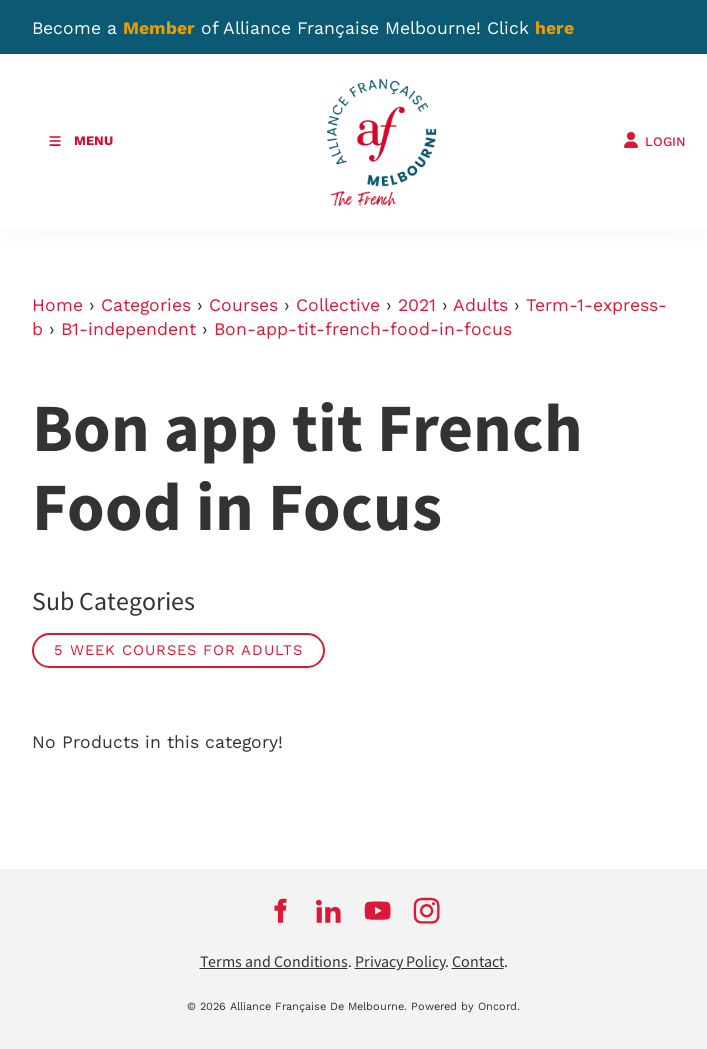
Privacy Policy (400, 962)
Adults (480, 305)
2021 (417, 305)
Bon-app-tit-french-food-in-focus (363, 329)
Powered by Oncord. (465, 1006)
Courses (243, 305)
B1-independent (128, 329)
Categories (146, 305)
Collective (338, 305)
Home (57, 305)
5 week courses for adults (178, 650)
